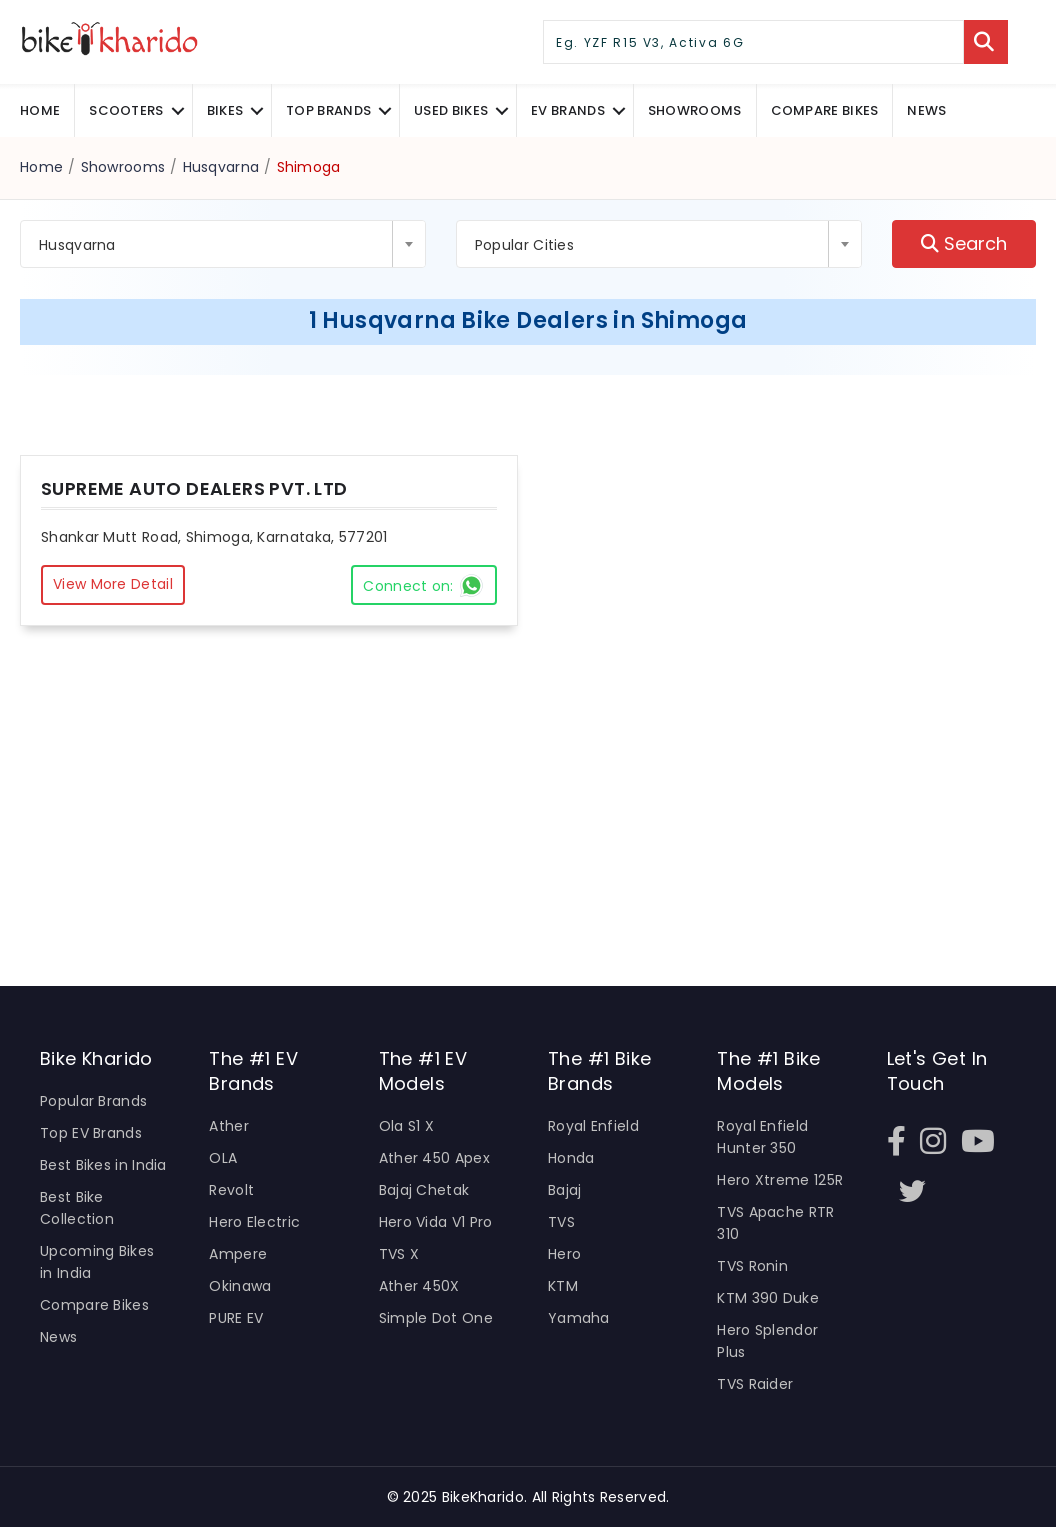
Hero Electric (254, 1225)
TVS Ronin (752, 1270)
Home (40, 110)
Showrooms (695, 110)
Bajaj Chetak (424, 1193)
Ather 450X (419, 1290)
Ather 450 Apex (434, 1160)
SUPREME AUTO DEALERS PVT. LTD (194, 488)
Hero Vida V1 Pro (436, 1225)
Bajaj (565, 1193)
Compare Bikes (94, 1309)
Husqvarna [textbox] (77, 245)
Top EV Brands (91, 1135)
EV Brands (568, 110)
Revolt (231, 1193)
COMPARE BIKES (825, 110)
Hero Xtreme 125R (780, 1183)
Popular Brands (93, 1103)
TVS (561, 1225)
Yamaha (579, 1322)
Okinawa (240, 1290)
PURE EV (236, 1322)
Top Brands (328, 110)
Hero (564, 1257)
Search (964, 244)
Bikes (225, 110)
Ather (229, 1128)
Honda (571, 1160)
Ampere (238, 1257)
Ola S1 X (406, 1128)
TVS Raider (755, 1389)
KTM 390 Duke (768, 1302)
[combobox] (223, 244)
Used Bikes (451, 110)
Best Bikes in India (103, 1167)
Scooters (126, 110)
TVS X (399, 1257)
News (926, 110)
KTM (563, 1290)
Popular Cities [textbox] (524, 245)
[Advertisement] (528, 826)
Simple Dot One (436, 1322)
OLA (223, 1160)
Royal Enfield (593, 1128)
